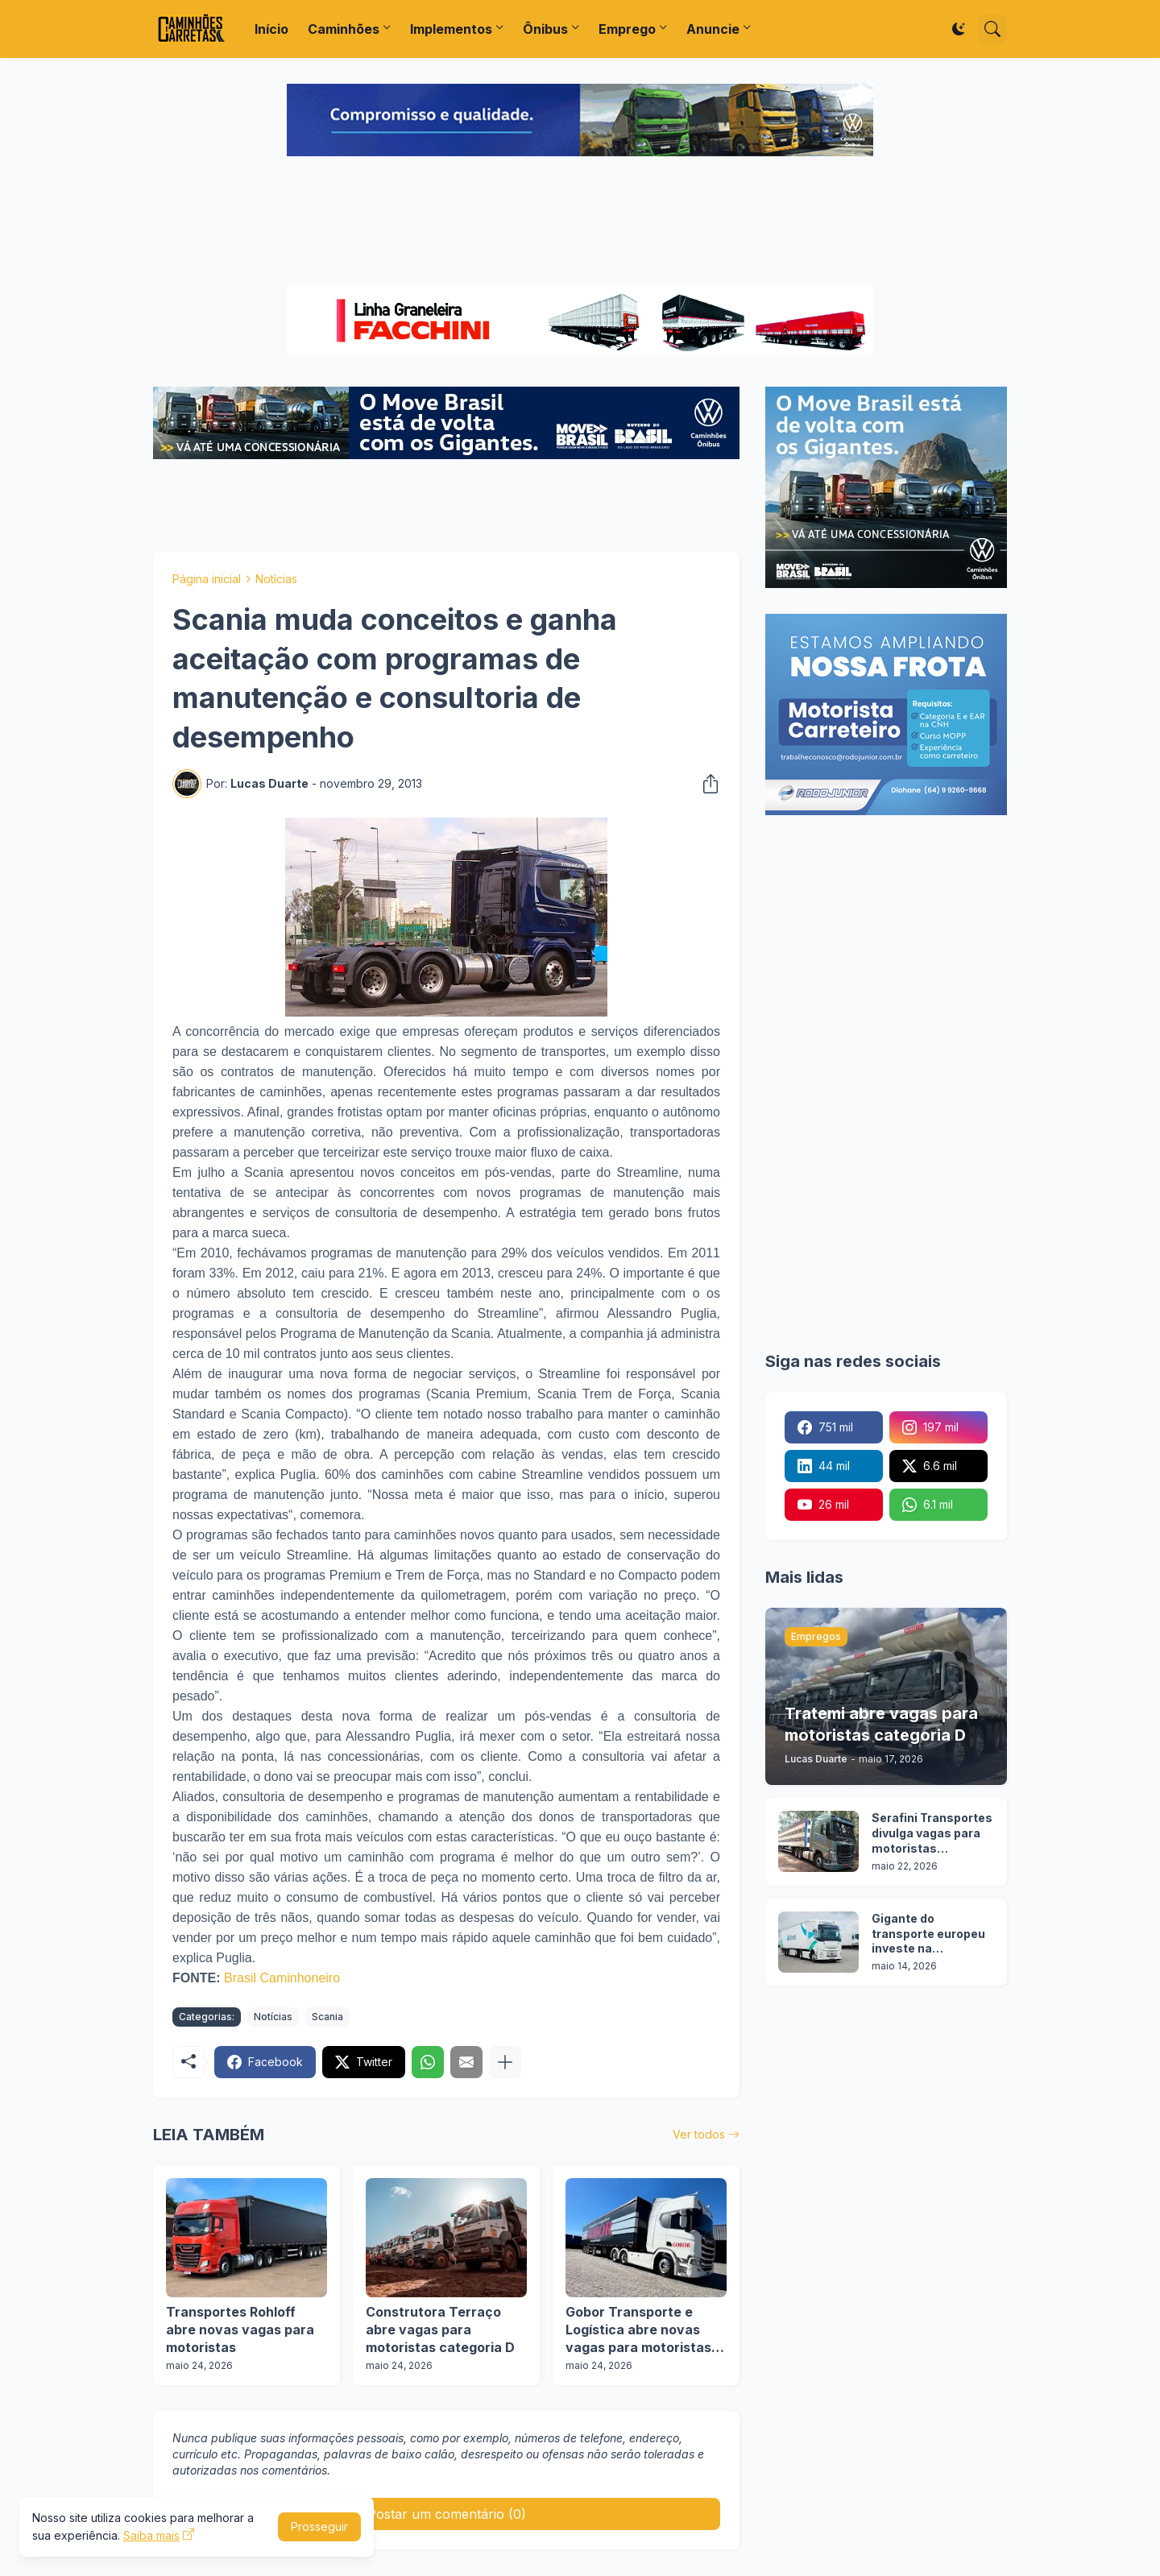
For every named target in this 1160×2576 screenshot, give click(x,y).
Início (271, 29)
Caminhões (343, 29)
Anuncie (713, 29)
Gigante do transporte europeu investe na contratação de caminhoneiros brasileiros (928, 1934)
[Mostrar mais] (505, 2062)
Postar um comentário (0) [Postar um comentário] (446, 2514)
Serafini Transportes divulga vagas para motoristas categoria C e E (932, 1834)
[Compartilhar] (705, 783)
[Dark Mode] (958, 28)
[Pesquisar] (992, 28)
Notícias (276, 579)
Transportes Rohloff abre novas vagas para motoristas (240, 2329)
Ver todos (699, 2134)
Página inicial (206, 579)
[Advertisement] (580, 222)
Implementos (451, 29)
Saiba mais (151, 2535)
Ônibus (545, 29)
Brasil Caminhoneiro (282, 1978)
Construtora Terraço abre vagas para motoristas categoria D (440, 2329)
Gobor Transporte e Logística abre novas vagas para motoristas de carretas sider (638, 2330)
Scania (327, 2017)
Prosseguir (319, 2526)
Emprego (627, 29)
